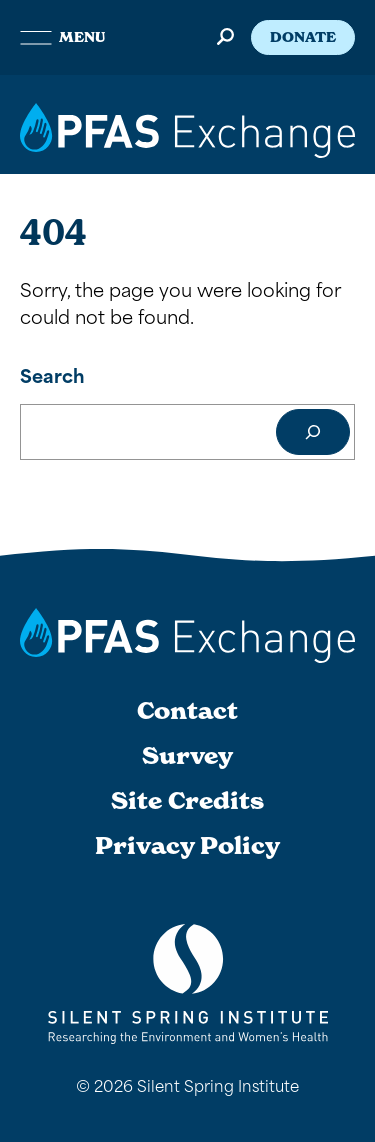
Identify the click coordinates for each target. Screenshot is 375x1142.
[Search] (313, 432)
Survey (187, 756)
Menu (62, 37)
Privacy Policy (187, 846)
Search (52, 374)
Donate (303, 37)
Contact (187, 711)
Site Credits (187, 801)
